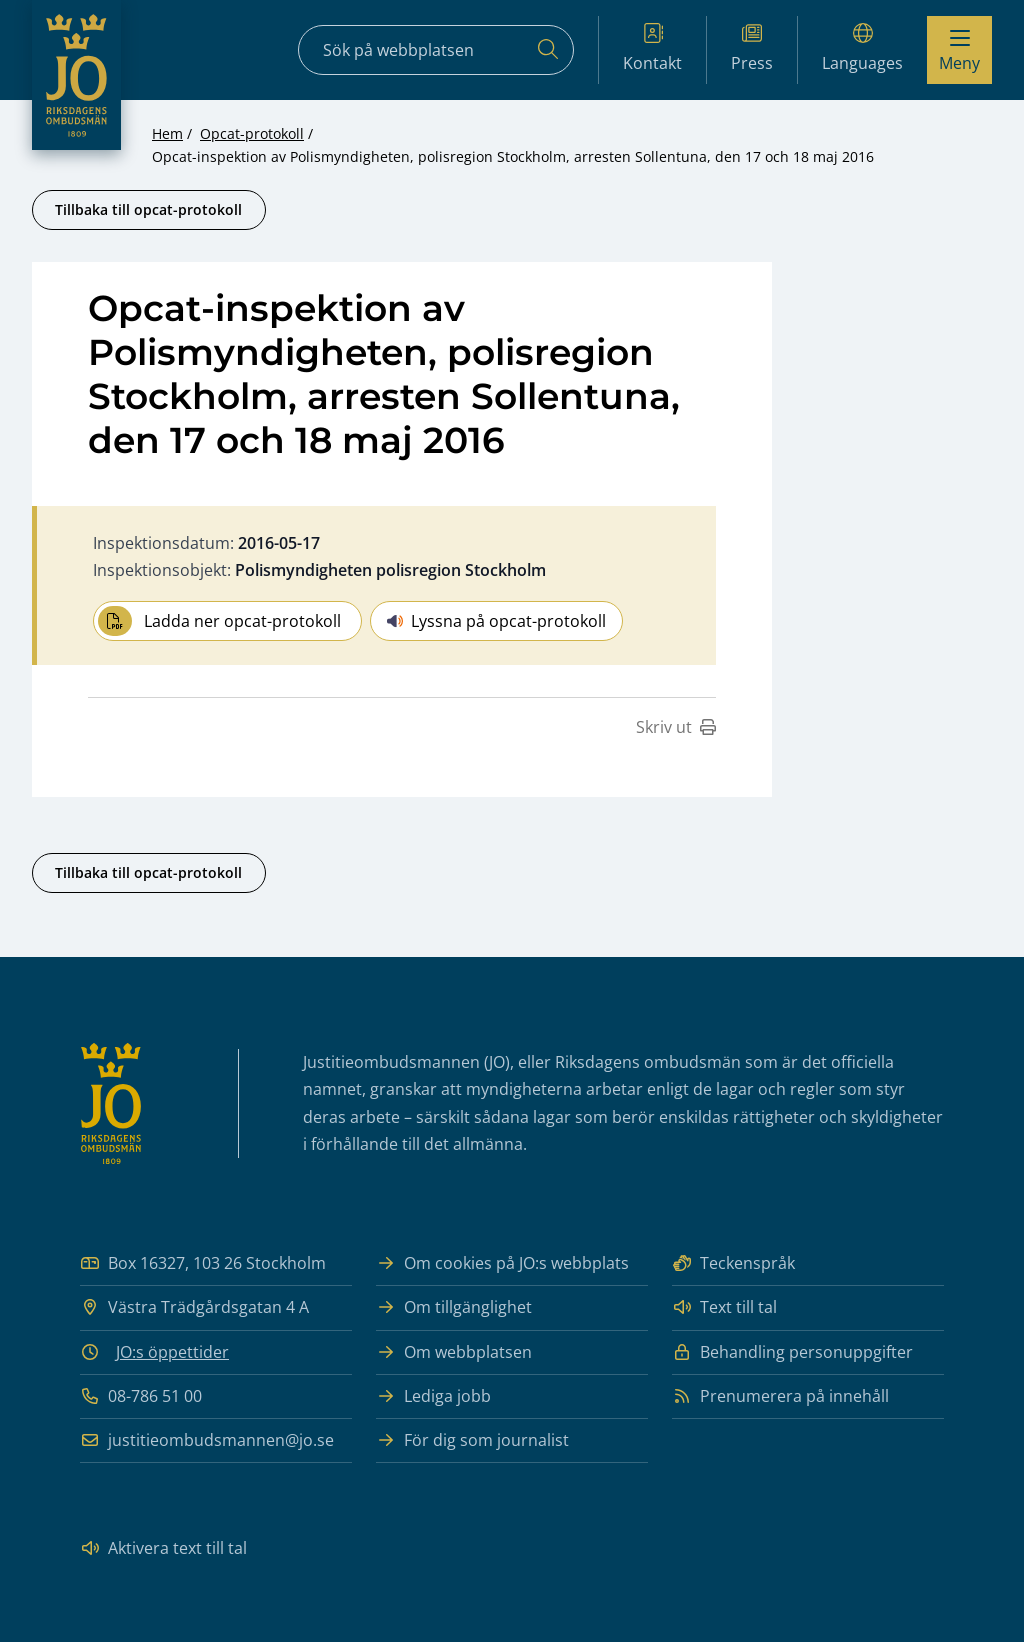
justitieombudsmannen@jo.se (207, 1440)
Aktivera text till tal (163, 1548)
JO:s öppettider (172, 1352)
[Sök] (548, 50)
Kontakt (652, 48)
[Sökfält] (436, 50)
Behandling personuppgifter (792, 1352)
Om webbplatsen (454, 1352)
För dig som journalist (472, 1440)
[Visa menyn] (959, 50)
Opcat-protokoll (252, 133)
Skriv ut (676, 727)
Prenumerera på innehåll (780, 1396)
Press (752, 48)
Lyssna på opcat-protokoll (496, 621)
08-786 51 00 (141, 1396)
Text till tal (724, 1307)
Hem (167, 133)
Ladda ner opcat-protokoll (219, 621)
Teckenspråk (733, 1263)
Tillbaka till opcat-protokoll (148, 209)
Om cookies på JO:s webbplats (502, 1263)
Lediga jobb (433, 1396)
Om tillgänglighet (454, 1307)
